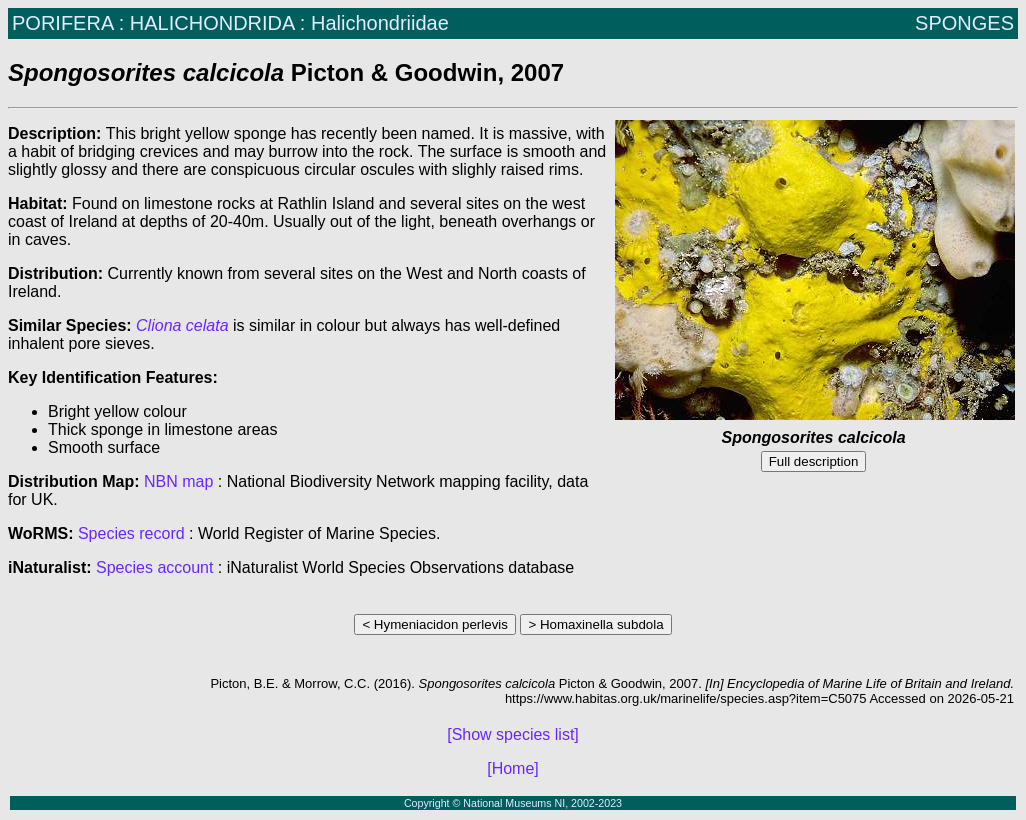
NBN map (181, 481)
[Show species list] (513, 734)
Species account (154, 567)
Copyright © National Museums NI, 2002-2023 (513, 803)
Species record (131, 533)
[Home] (513, 768)
